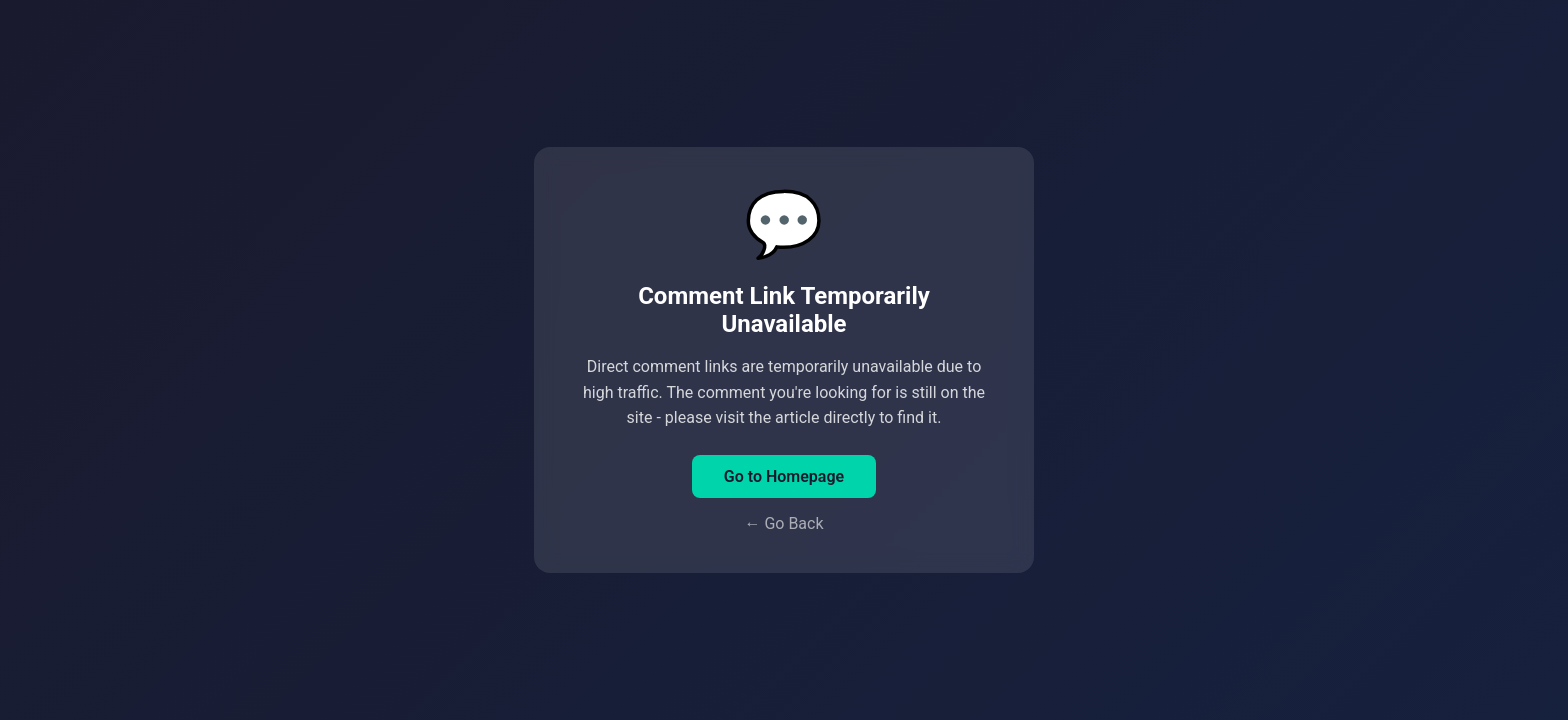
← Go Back (783, 523)
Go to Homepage (784, 476)
